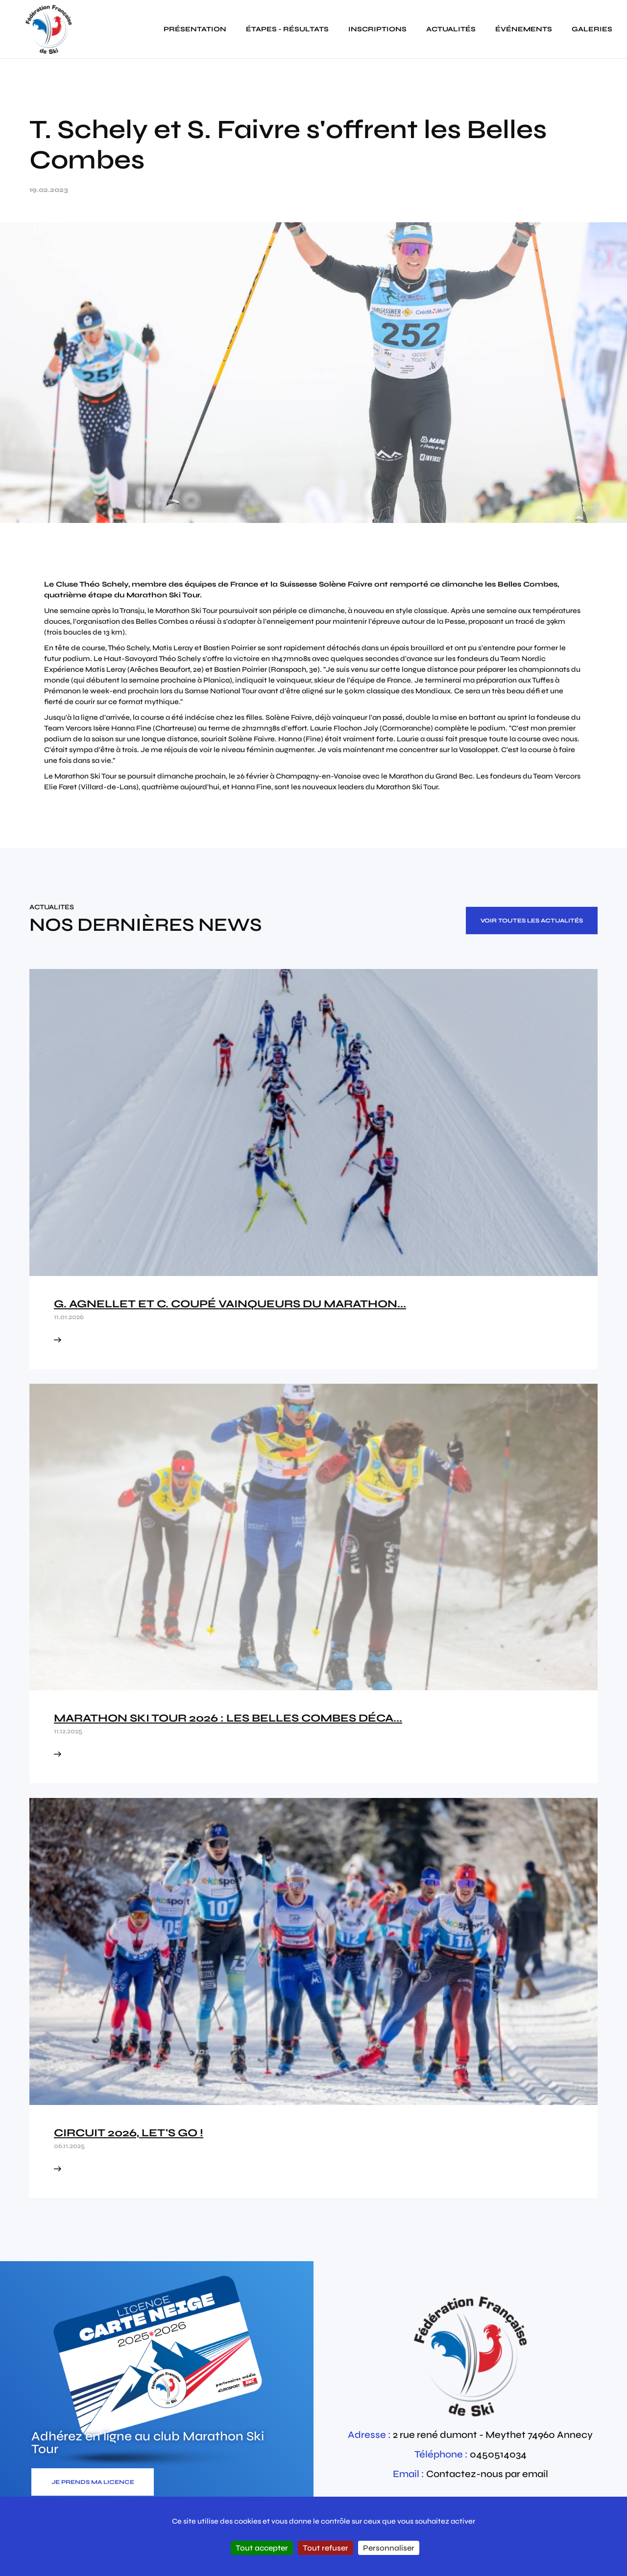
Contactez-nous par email (487, 2474)
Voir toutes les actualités (532, 920)
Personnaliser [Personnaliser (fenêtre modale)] (388, 2547)
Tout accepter (262, 2547)
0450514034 (498, 2454)
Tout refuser (325, 2547)
